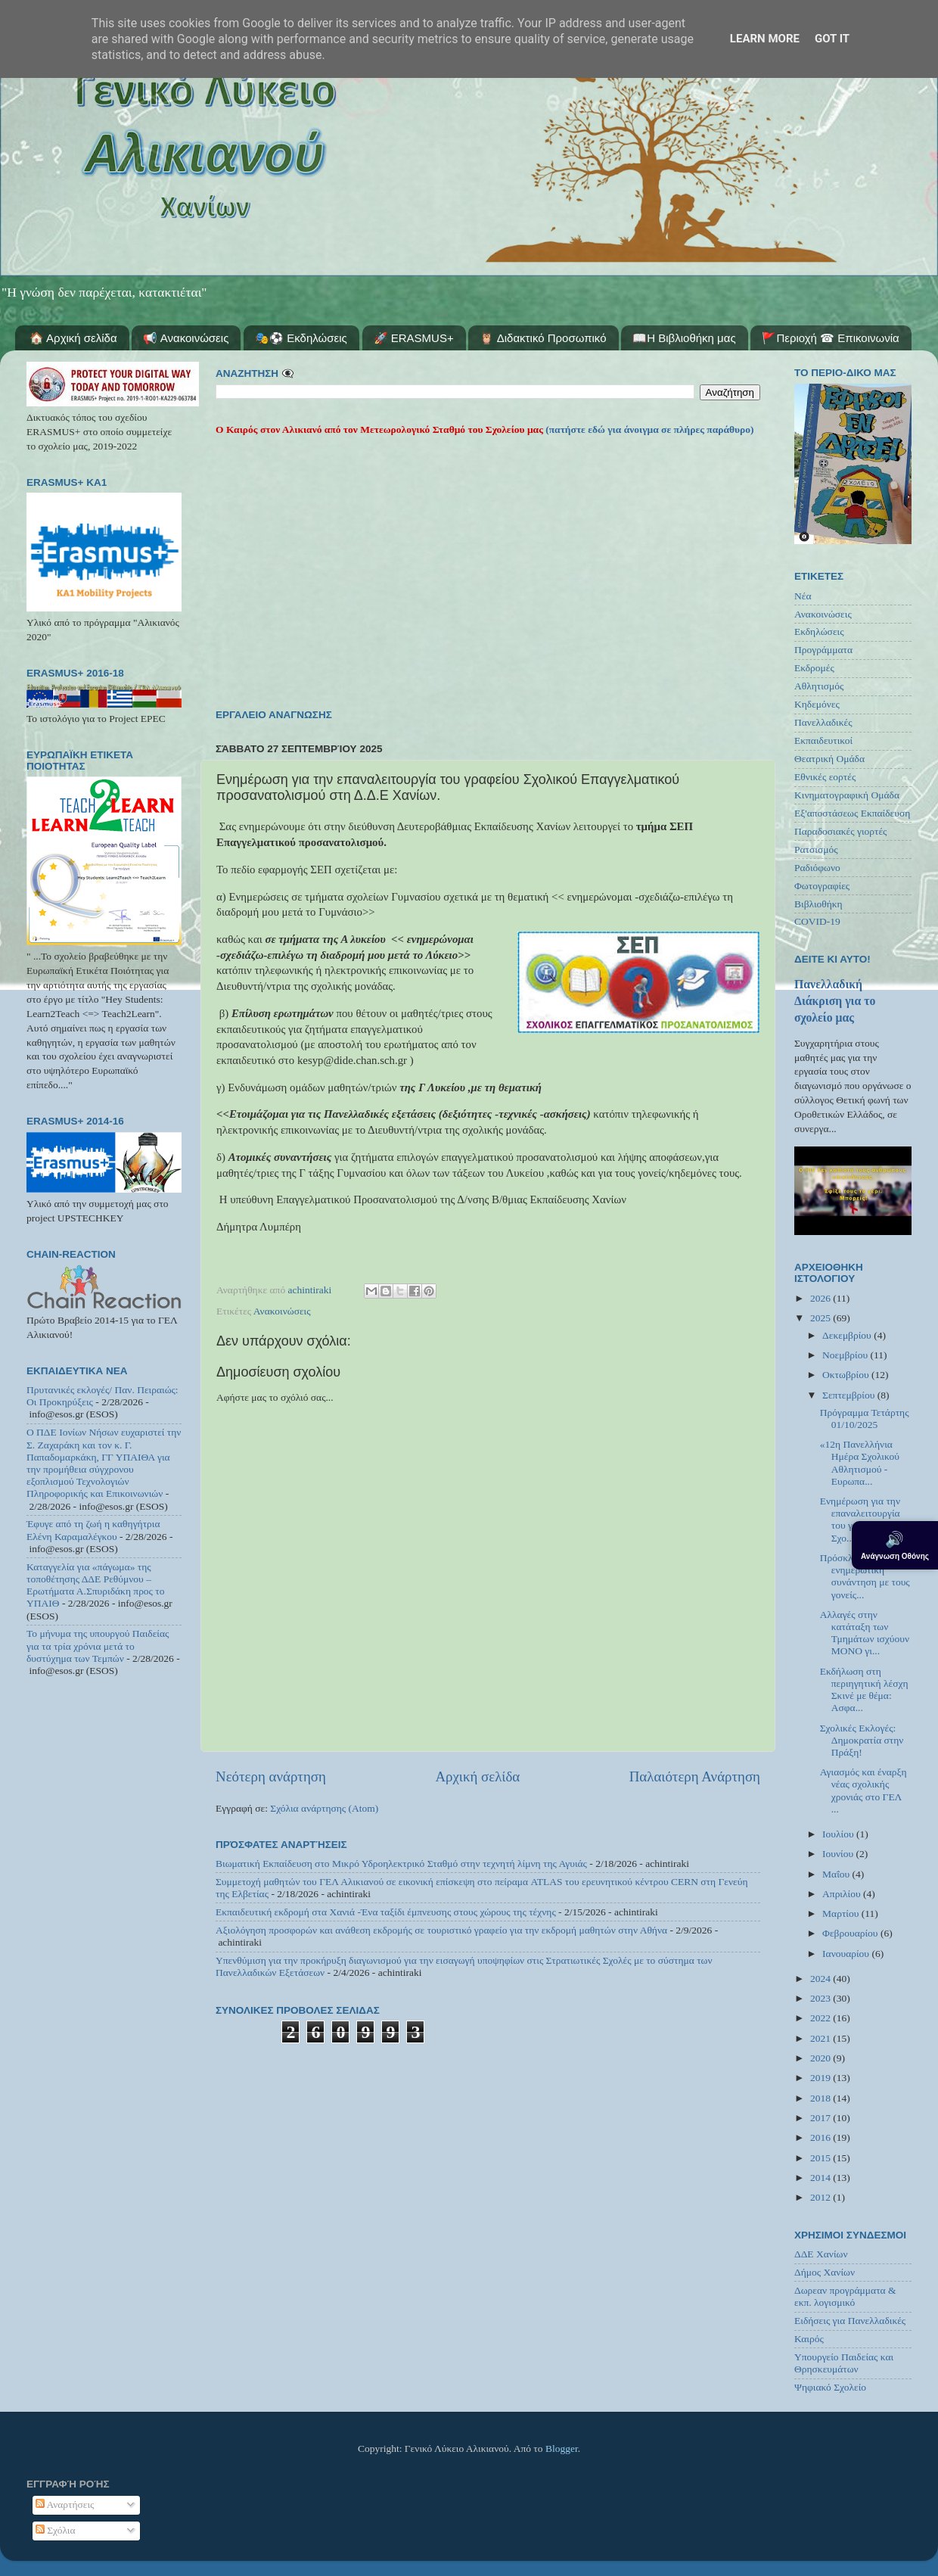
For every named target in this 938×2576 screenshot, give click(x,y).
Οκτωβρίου (846, 1374)
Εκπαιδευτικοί (823, 740)
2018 (821, 2098)
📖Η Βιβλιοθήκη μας (683, 337)
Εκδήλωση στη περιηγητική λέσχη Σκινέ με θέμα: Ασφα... (864, 1690)
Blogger (561, 2448)
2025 (821, 1318)
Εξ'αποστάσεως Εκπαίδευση (852, 813)
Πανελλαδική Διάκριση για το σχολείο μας (834, 1001)
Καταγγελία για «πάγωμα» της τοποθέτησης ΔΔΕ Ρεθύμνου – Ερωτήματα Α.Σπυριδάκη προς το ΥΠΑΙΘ (95, 1585)
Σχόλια (56, 2530)
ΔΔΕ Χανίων (821, 2254)
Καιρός (809, 2338)
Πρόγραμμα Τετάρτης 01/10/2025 (864, 1418)
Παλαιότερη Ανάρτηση (694, 1776)
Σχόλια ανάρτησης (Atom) (324, 1808)
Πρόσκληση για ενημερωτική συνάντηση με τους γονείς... (865, 1576)
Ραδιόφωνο (817, 867)
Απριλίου (842, 1893)
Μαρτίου (842, 1913)
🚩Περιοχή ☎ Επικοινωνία (830, 337)
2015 (821, 2158)
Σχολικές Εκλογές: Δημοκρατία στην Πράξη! (862, 1740)
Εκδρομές (814, 668)
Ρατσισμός (816, 849)
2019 (821, 2077)
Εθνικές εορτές (825, 776)
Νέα (803, 596)
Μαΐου (837, 1874)
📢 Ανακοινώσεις (185, 337)
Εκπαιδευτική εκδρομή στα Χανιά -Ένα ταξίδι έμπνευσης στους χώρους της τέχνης (386, 1912)
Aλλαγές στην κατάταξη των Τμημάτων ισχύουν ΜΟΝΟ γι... (864, 1633)
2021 (821, 2038)
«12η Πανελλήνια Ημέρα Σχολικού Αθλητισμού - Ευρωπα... (859, 1463)
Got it (832, 38)
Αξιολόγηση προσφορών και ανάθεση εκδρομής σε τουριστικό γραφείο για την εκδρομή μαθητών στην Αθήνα (441, 1930)
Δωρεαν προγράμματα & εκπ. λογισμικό (845, 2296)
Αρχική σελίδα (477, 1776)
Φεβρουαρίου (851, 1933)
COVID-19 (817, 921)
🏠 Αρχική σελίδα (73, 337)
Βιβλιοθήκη (818, 904)
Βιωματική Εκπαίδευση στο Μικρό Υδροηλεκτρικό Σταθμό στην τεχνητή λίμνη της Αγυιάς (401, 1863)
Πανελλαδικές (823, 722)
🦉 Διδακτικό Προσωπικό (543, 337)
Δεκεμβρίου (848, 1335)
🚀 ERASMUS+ (414, 337)
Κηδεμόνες (817, 704)
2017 (821, 2117)
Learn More (765, 38)
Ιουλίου (839, 1834)
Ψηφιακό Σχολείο (830, 2387)
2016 (821, 2137)
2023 (821, 1998)
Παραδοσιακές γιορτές (840, 831)
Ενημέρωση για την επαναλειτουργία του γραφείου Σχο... (860, 1519)
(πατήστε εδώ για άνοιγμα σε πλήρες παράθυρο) (648, 429)
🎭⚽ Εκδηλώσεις (301, 337)
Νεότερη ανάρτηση (271, 1776)
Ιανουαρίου (846, 1953)
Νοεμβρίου (846, 1355)
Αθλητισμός (818, 686)
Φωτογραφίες (821, 885)
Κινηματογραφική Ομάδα (846, 795)
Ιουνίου (839, 1853)
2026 (821, 1298)
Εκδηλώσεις (819, 631)
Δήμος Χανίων (824, 2272)
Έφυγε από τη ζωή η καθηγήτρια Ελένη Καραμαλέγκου (93, 1530)
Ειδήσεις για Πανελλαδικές (849, 2320)
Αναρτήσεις (65, 2504)
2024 (821, 1978)
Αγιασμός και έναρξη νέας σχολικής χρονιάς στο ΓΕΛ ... (863, 1790)
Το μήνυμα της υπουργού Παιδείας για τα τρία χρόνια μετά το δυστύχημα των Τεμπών (97, 1645)
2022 (821, 2018)
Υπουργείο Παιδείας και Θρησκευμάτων (843, 2363)
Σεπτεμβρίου (849, 1395)
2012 (821, 2197)
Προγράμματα (823, 649)
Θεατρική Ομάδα (829, 758)
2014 (821, 2177)
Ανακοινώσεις (282, 1311)
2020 (821, 2058)
